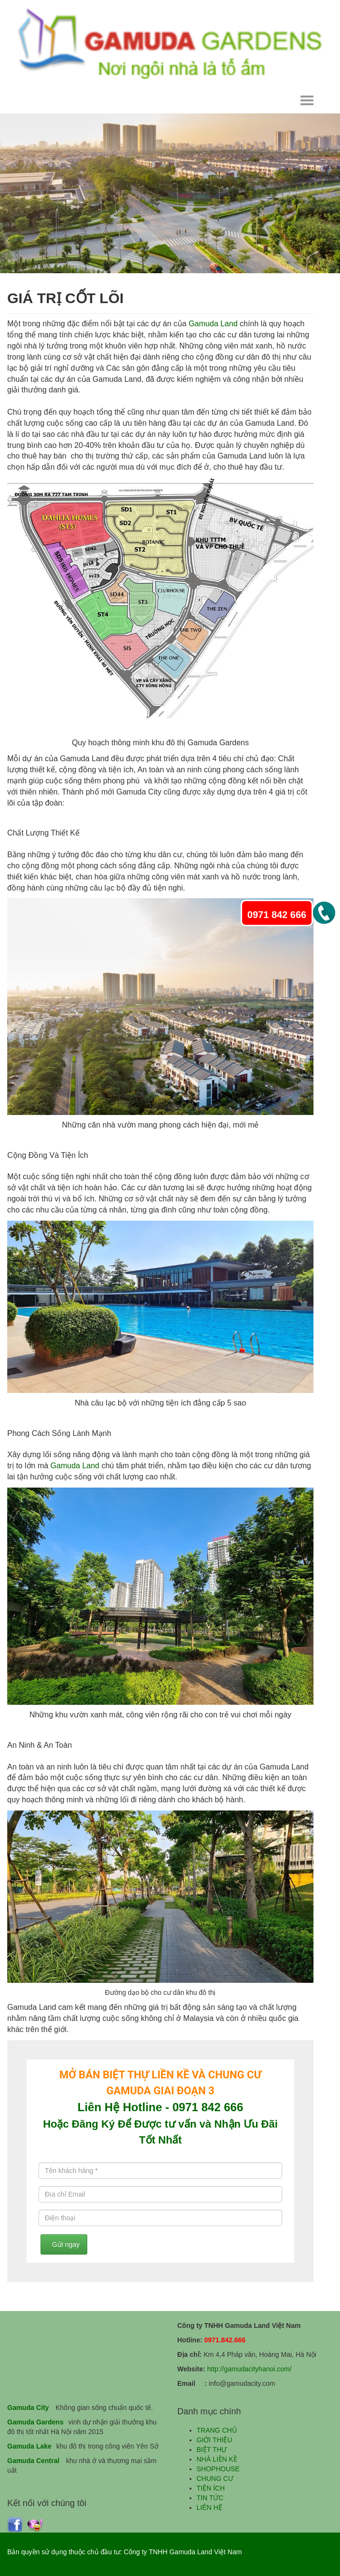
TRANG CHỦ (217, 2430)
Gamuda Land (213, 324)
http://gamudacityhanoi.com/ (249, 2369)
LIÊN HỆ (209, 2507)
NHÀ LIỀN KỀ (217, 2459)
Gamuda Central (33, 2461)
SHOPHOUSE (218, 2469)
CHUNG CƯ (215, 2478)
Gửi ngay (64, 2244)
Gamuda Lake (29, 2446)
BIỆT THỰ (212, 2449)
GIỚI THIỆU (214, 2440)
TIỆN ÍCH (211, 2488)
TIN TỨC (210, 2498)
